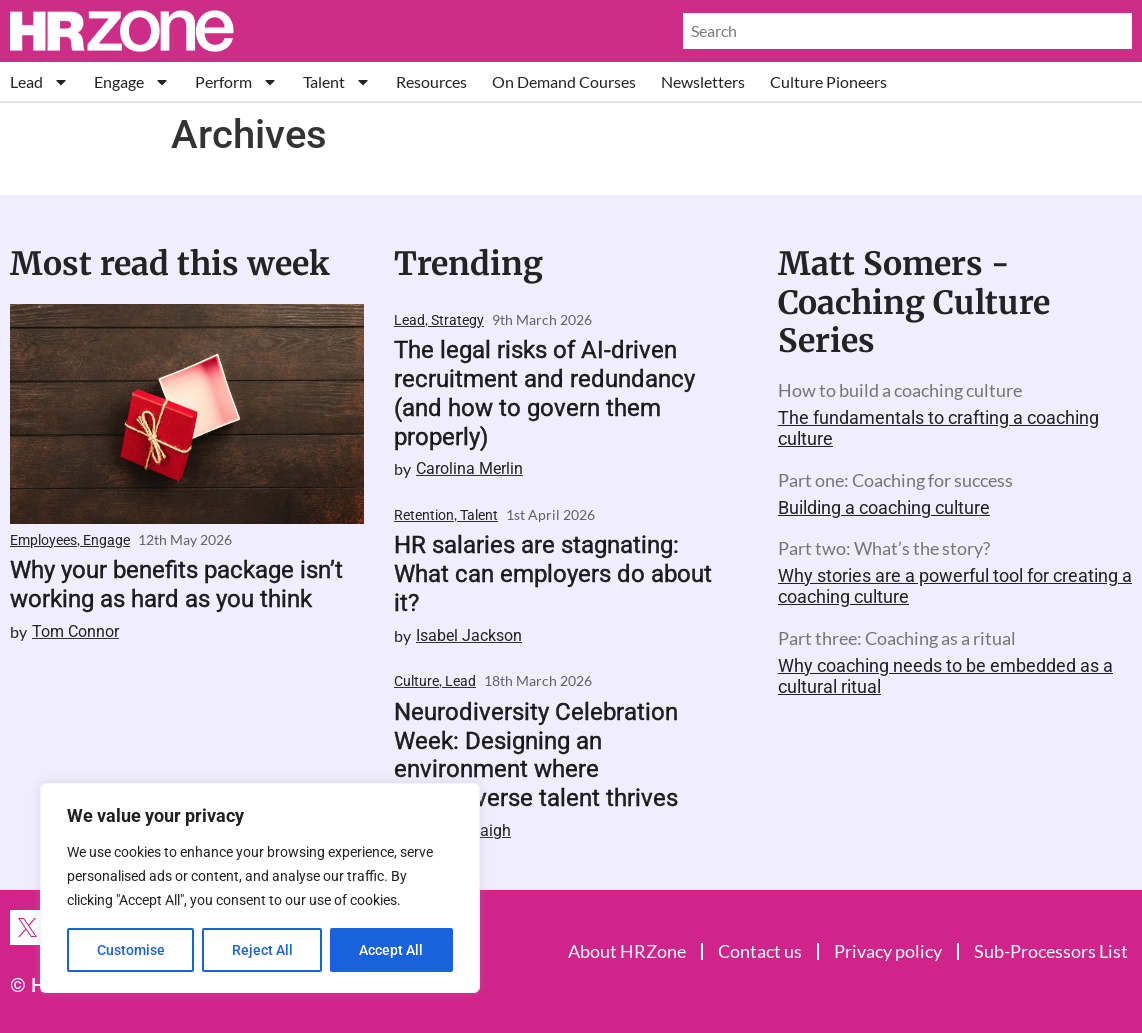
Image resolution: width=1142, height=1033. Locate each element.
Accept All (392, 950)
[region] (260, 888)
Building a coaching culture (884, 507)
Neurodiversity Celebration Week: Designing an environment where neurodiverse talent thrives (536, 755)
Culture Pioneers (828, 81)
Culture (416, 681)
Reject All (262, 950)
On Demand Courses (564, 81)
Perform (236, 81)
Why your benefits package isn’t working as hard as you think (176, 584)
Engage (132, 81)
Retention (424, 515)
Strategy (457, 320)
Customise (131, 950)
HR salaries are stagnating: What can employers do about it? (553, 574)
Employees (43, 540)
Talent (337, 81)
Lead (39, 81)
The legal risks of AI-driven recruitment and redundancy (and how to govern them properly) (544, 393)
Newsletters (703, 81)
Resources (431, 81)
